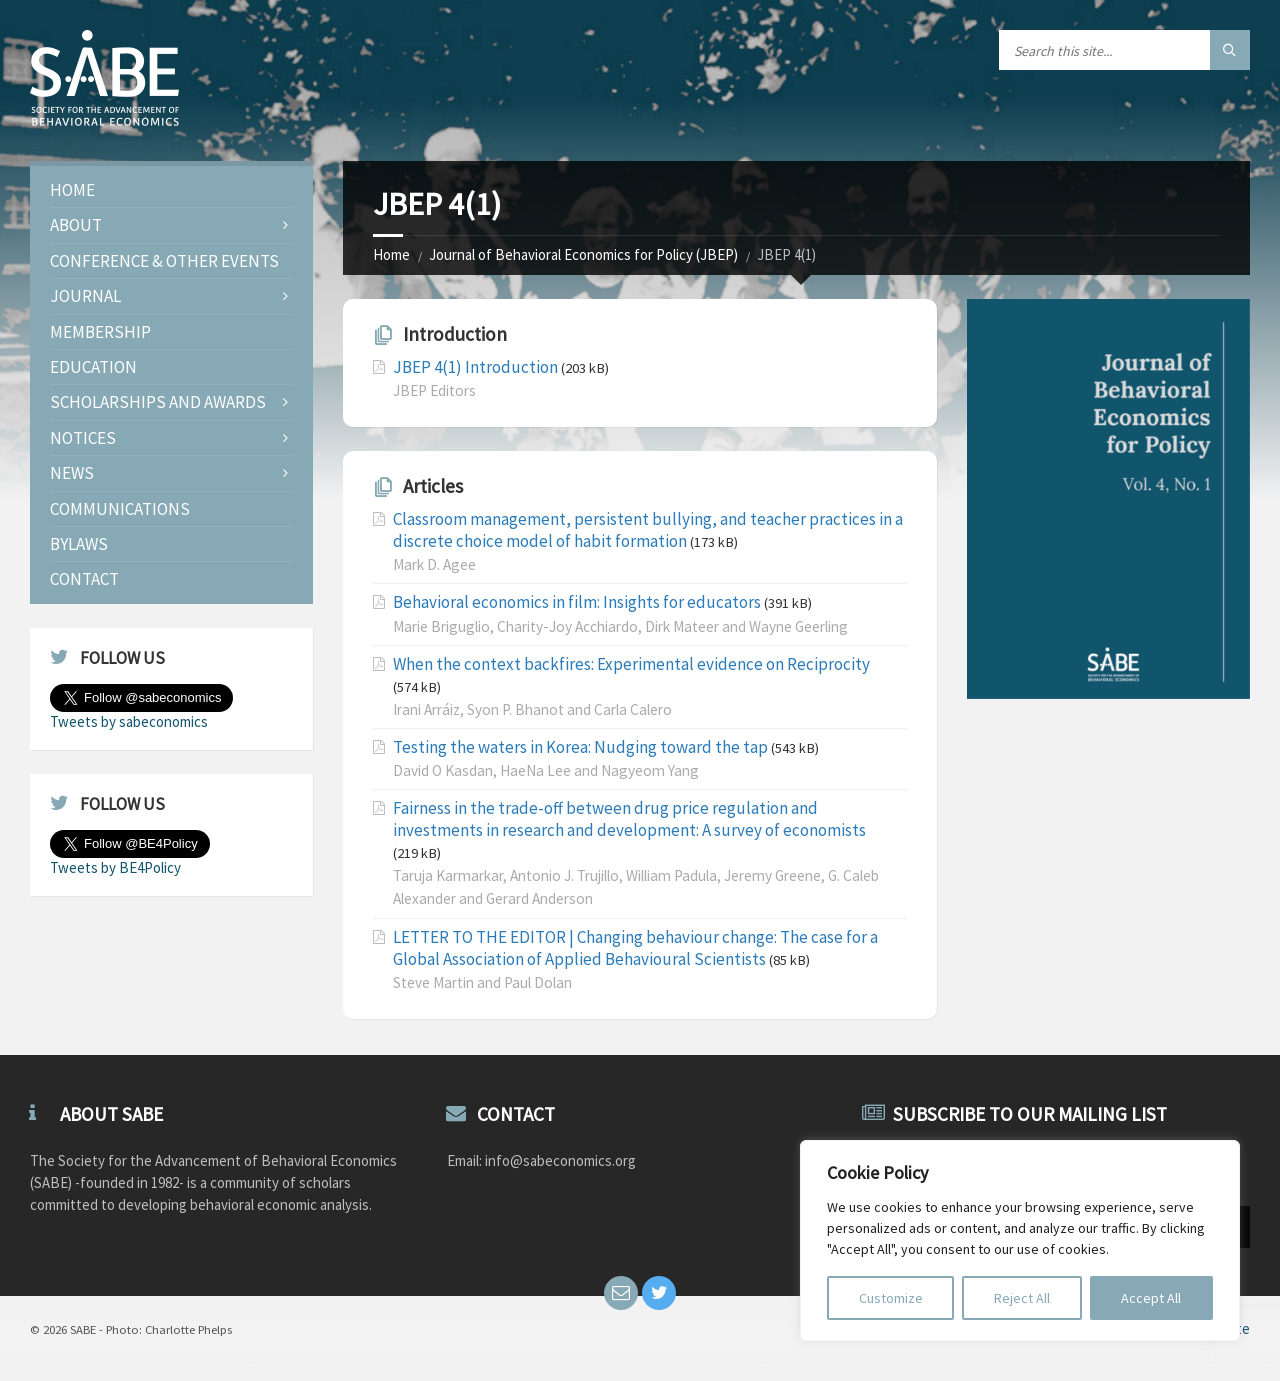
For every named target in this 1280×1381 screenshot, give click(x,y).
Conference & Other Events (164, 261)
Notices (83, 438)
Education (93, 367)
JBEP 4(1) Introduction (475, 367)
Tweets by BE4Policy (115, 867)
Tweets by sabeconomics (129, 721)
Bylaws (79, 544)
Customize (891, 1298)
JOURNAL (85, 296)
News (72, 473)
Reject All (1022, 1298)
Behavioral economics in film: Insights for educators (577, 602)
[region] (1020, 1240)
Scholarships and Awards (158, 402)
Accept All (1151, 1298)
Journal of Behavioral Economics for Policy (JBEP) (583, 254)
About (76, 225)
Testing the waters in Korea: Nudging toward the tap (580, 747)
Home (391, 254)
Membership (100, 332)
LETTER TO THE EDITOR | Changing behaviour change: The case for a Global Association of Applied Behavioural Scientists (635, 948)
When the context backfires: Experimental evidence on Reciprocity (631, 664)
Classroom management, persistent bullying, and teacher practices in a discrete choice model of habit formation (648, 530)
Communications (120, 509)
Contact (84, 579)
